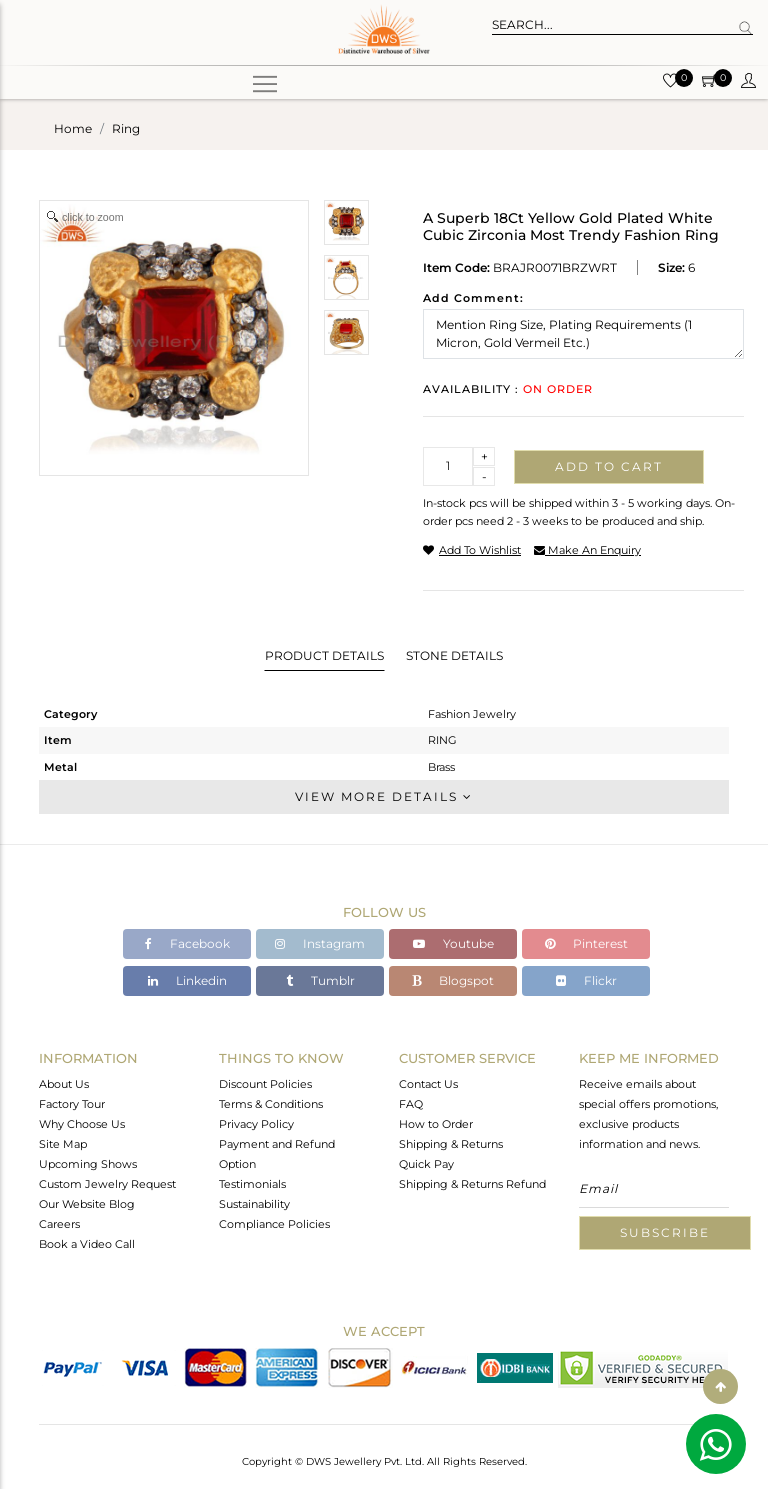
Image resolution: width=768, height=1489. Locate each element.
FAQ (411, 1104)
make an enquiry (587, 550)
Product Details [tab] (324, 655)
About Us (64, 1084)
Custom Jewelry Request (107, 1184)
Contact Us (428, 1084)
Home (73, 128)
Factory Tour (72, 1104)
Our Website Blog (87, 1204)
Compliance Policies (274, 1224)
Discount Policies (265, 1084)
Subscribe (665, 1232)
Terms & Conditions (271, 1104)
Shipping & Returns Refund (472, 1184)
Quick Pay (426, 1164)
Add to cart (609, 466)
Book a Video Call (87, 1244)
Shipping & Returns (451, 1144)
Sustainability (254, 1204)
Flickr (586, 980)
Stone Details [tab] (454, 655)
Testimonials (252, 1184)
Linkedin (187, 980)
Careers (59, 1224)
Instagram (320, 943)
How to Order (436, 1124)
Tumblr (320, 980)
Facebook (187, 943)
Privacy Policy (256, 1124)
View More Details (384, 796)
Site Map (63, 1144)
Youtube (453, 943)
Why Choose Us (82, 1124)
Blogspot (453, 980)
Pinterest (586, 943)
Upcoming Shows (88, 1164)
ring (126, 128)
